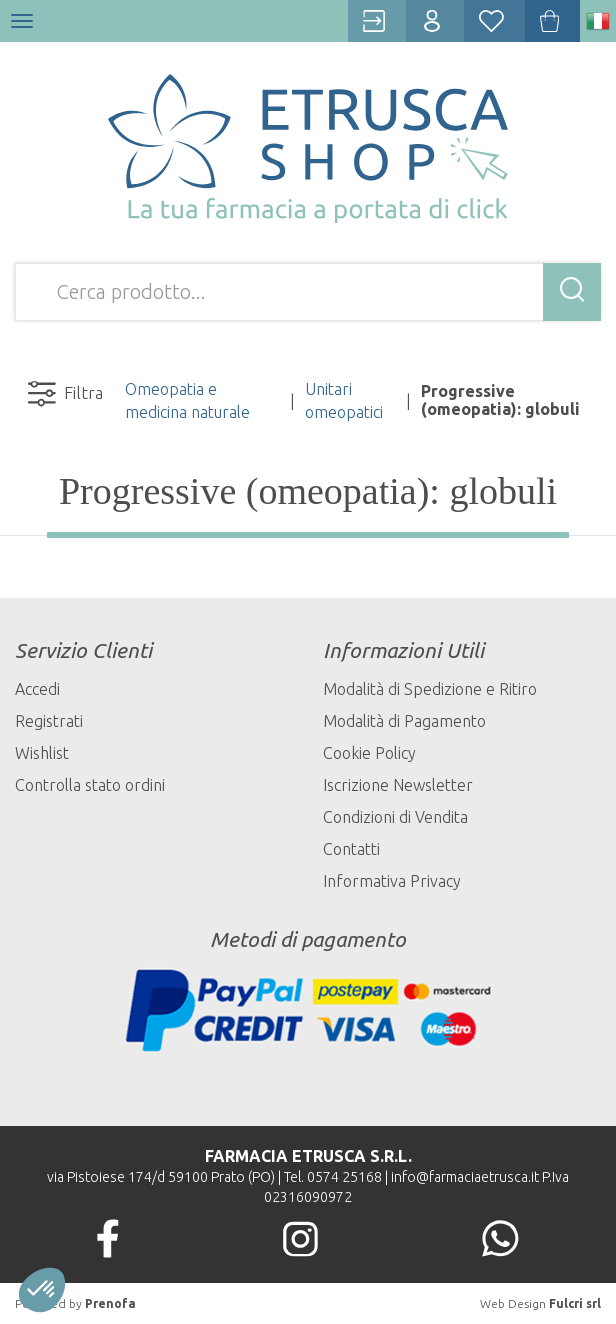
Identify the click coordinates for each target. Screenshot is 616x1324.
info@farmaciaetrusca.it (465, 1177)
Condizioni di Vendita (395, 817)
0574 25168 (344, 1177)
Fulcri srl (575, 1303)
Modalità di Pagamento (404, 721)
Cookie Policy (369, 753)
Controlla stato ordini (90, 785)
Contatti (351, 849)
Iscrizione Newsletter (398, 785)
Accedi (37, 689)
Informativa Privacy (392, 881)
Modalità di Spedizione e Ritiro (430, 689)
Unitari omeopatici (344, 400)
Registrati (49, 721)
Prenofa (110, 1303)
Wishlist (42, 753)
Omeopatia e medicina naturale (187, 400)
